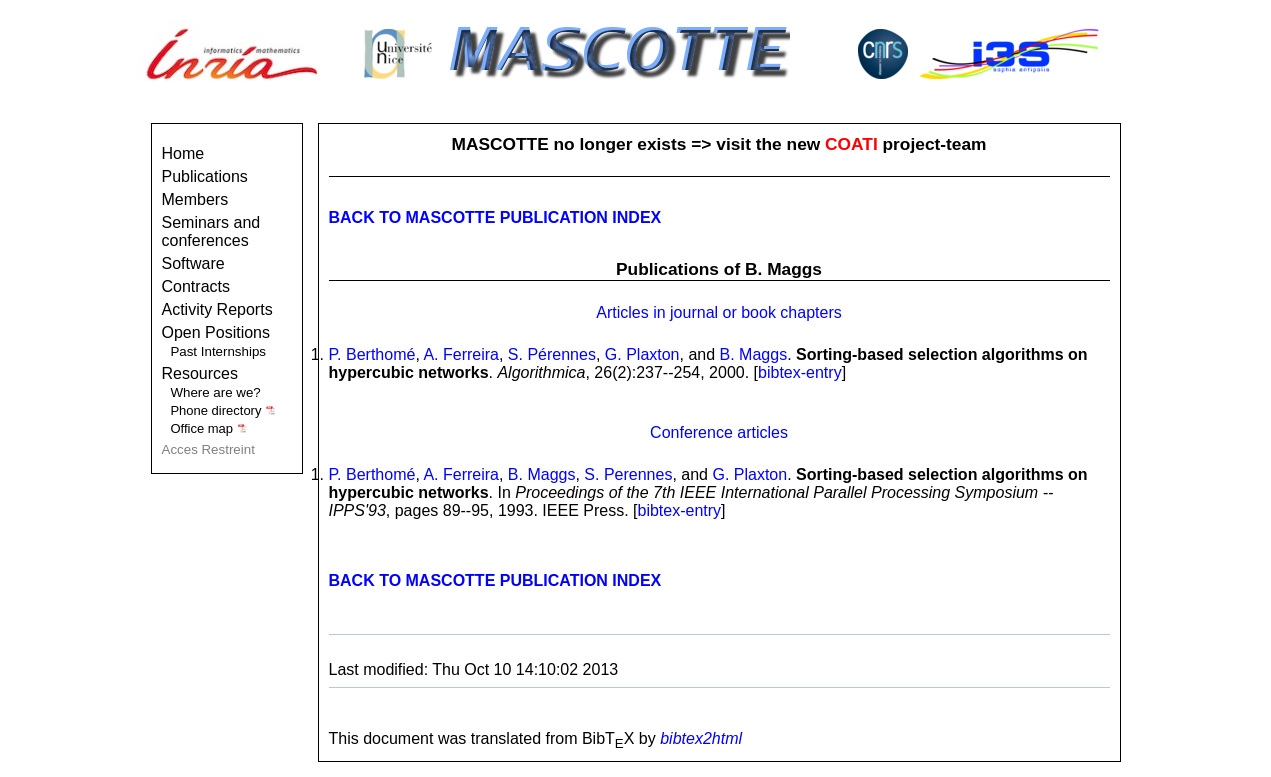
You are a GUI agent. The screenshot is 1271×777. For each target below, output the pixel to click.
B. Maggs (754, 354)
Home (183, 153)
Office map (208, 428)
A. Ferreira (461, 354)
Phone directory (222, 410)
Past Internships (218, 351)
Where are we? (215, 392)
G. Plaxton (642, 354)
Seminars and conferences (211, 231)
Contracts (196, 286)
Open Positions (216, 332)
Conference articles (719, 432)
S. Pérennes (552, 354)
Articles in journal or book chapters (718, 312)
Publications (205, 176)
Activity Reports (217, 309)
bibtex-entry (800, 372)
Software (193, 263)
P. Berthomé (372, 354)
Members (195, 199)
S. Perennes (628, 474)
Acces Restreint (208, 449)
